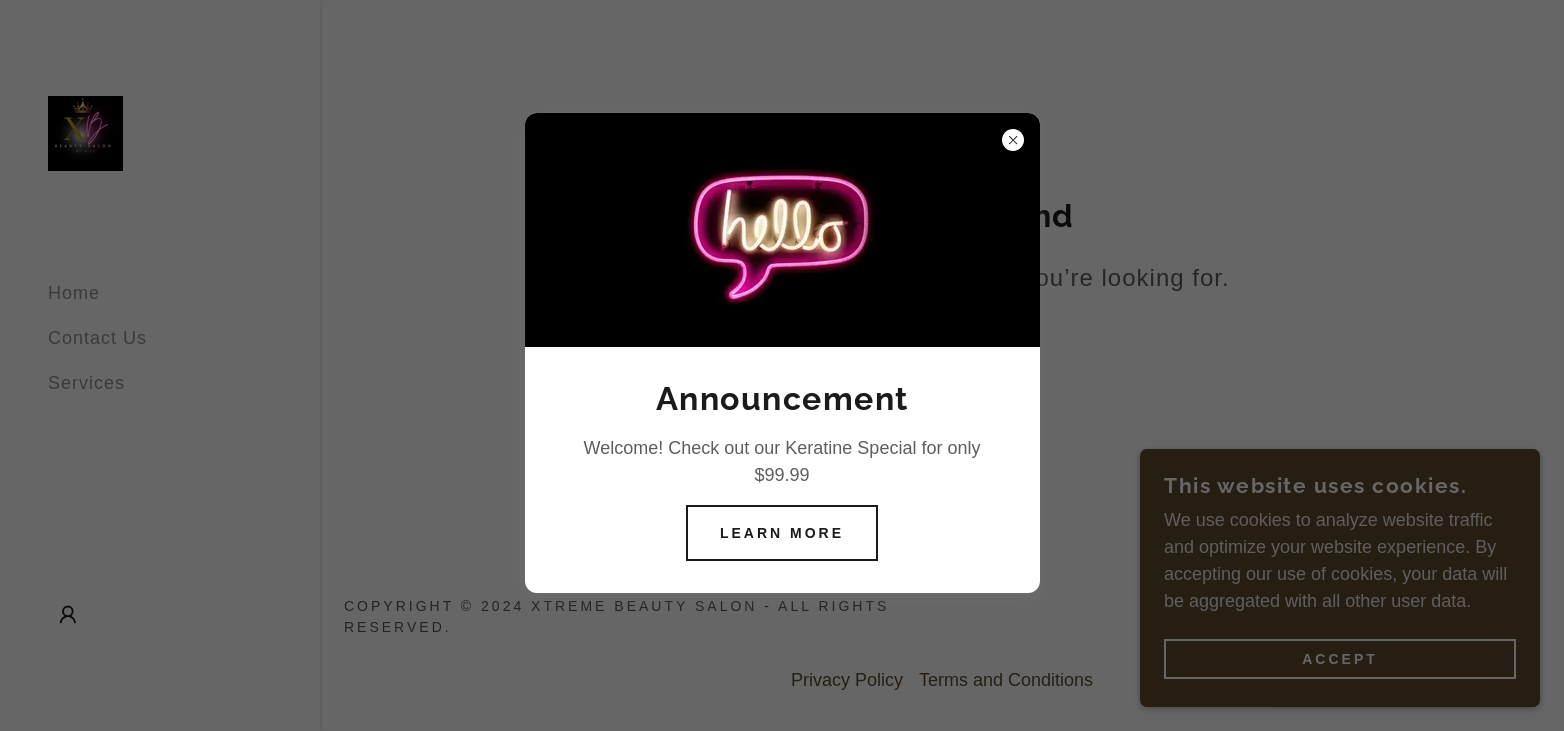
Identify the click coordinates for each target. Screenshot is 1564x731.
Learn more (782, 533)
